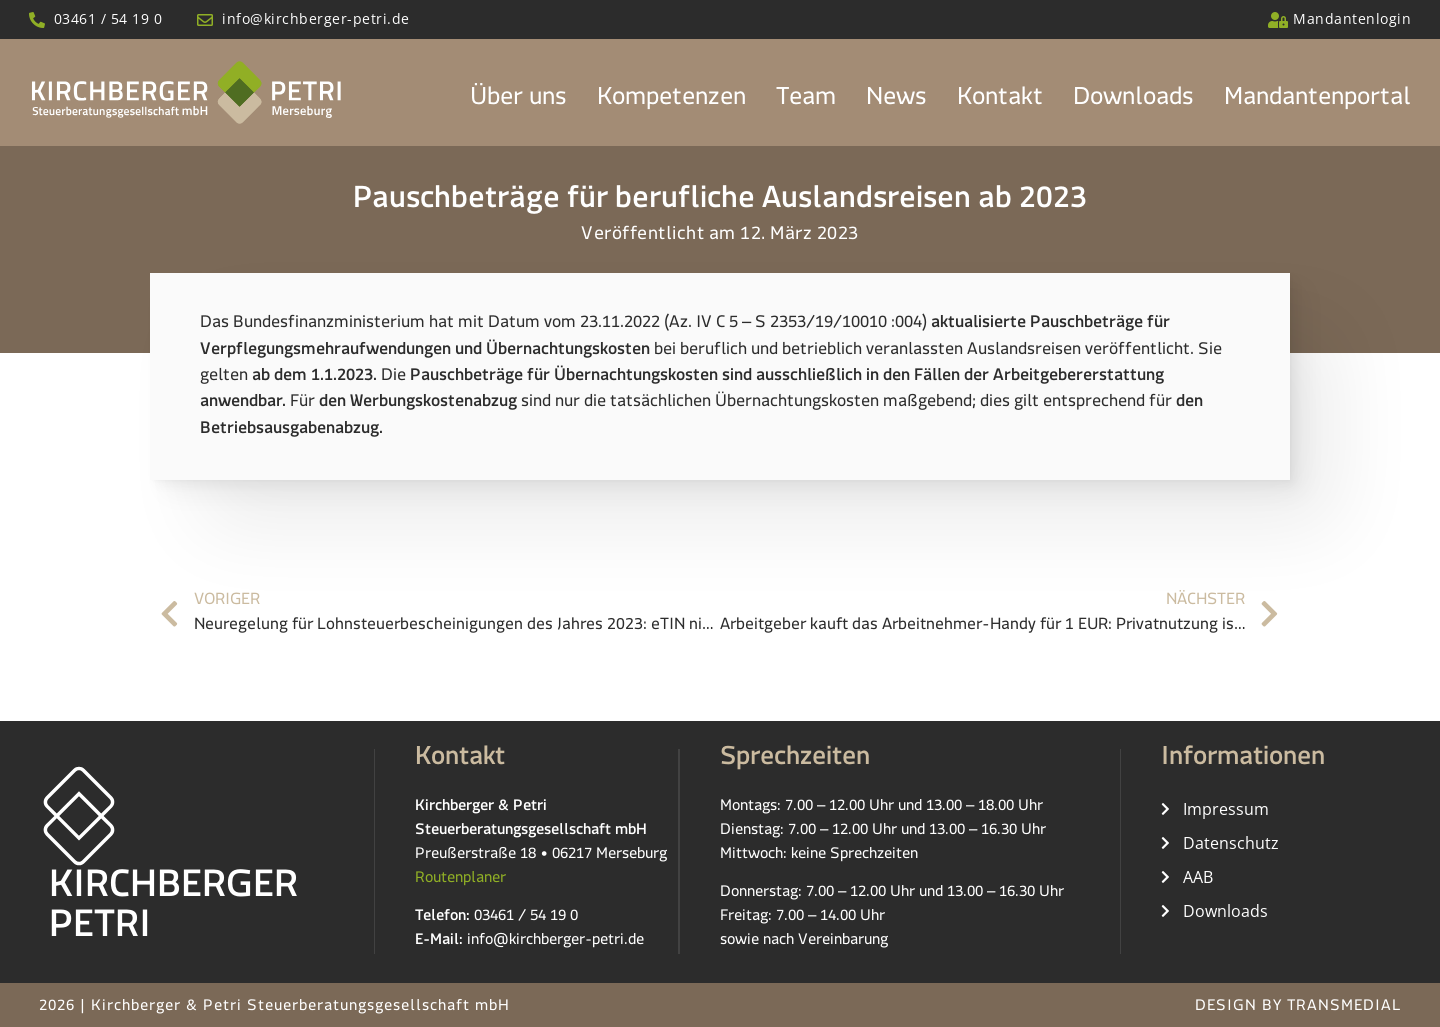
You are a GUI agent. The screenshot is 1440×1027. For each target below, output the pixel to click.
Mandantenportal (1317, 102)
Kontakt (1000, 102)
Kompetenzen (671, 102)
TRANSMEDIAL (1344, 1008)
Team (806, 102)
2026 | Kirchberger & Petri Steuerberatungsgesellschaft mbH (274, 1008)
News (896, 102)
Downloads (1133, 102)
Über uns (518, 102)
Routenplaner (460, 879)
